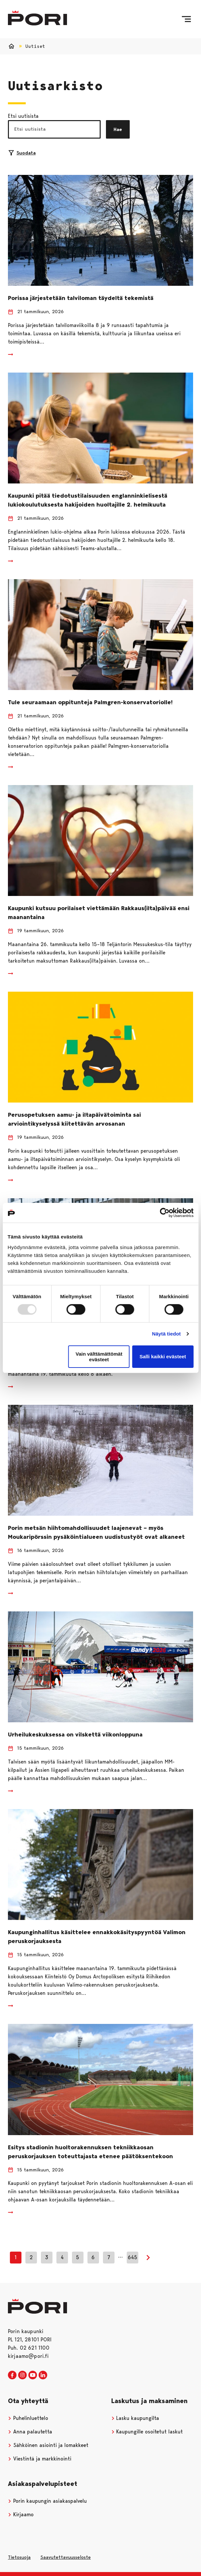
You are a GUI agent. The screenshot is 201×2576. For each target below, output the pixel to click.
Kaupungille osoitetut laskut (147, 2431)
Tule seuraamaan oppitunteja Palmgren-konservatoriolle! (90, 702)
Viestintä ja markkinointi (39, 2459)
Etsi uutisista (23, 116)
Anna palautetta (30, 2431)
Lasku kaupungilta (135, 2418)
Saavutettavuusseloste (65, 2557)
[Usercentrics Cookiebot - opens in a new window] (164, 1213)
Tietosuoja (19, 2557)
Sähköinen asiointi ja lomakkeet (48, 2445)
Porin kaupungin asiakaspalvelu (47, 2501)
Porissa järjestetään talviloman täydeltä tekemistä (80, 298)
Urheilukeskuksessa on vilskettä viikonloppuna (75, 1734)
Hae (118, 129)
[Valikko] (186, 19)
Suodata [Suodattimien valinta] (22, 153)
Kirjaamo (21, 2514)
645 (132, 2257)
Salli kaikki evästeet (163, 1356)
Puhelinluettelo (28, 2418)
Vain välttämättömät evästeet (99, 1356)
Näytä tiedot (166, 1334)
